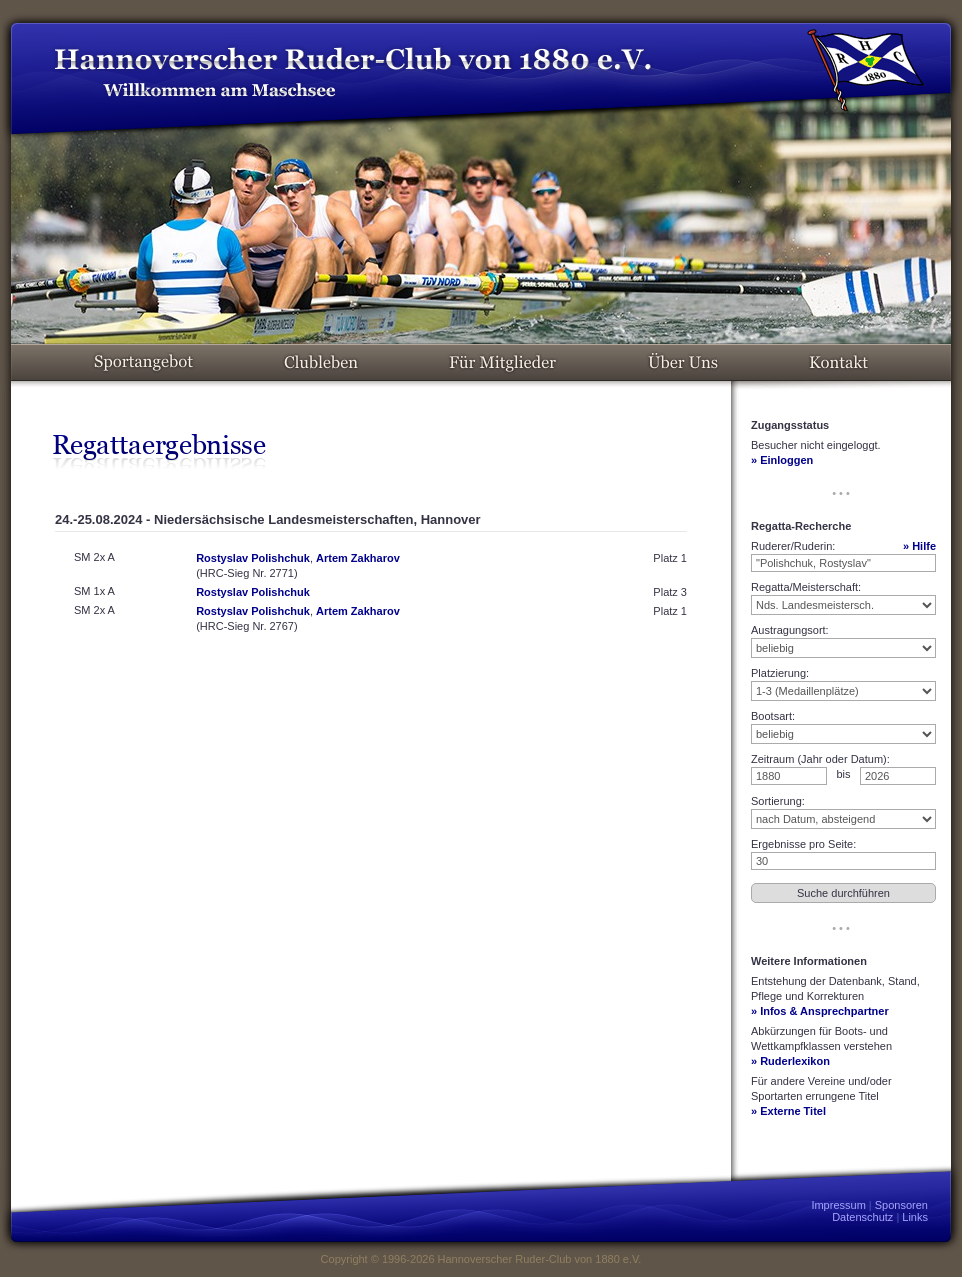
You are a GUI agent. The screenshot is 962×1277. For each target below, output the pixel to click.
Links (915, 1217)
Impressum (838, 1205)
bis (843, 774)
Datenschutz (862, 1217)
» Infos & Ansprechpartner (820, 1011)
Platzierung (778, 673)
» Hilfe (919, 546)
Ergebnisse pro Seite (802, 844)
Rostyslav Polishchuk (253, 558)
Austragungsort (788, 630)
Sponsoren (901, 1205)
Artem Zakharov (358, 558)
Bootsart (771, 716)
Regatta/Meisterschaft (804, 587)
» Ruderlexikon (790, 1061)
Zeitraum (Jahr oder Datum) (819, 759)
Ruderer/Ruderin (791, 546)
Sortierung (776, 801)
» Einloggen (782, 460)
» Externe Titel (788, 1111)
